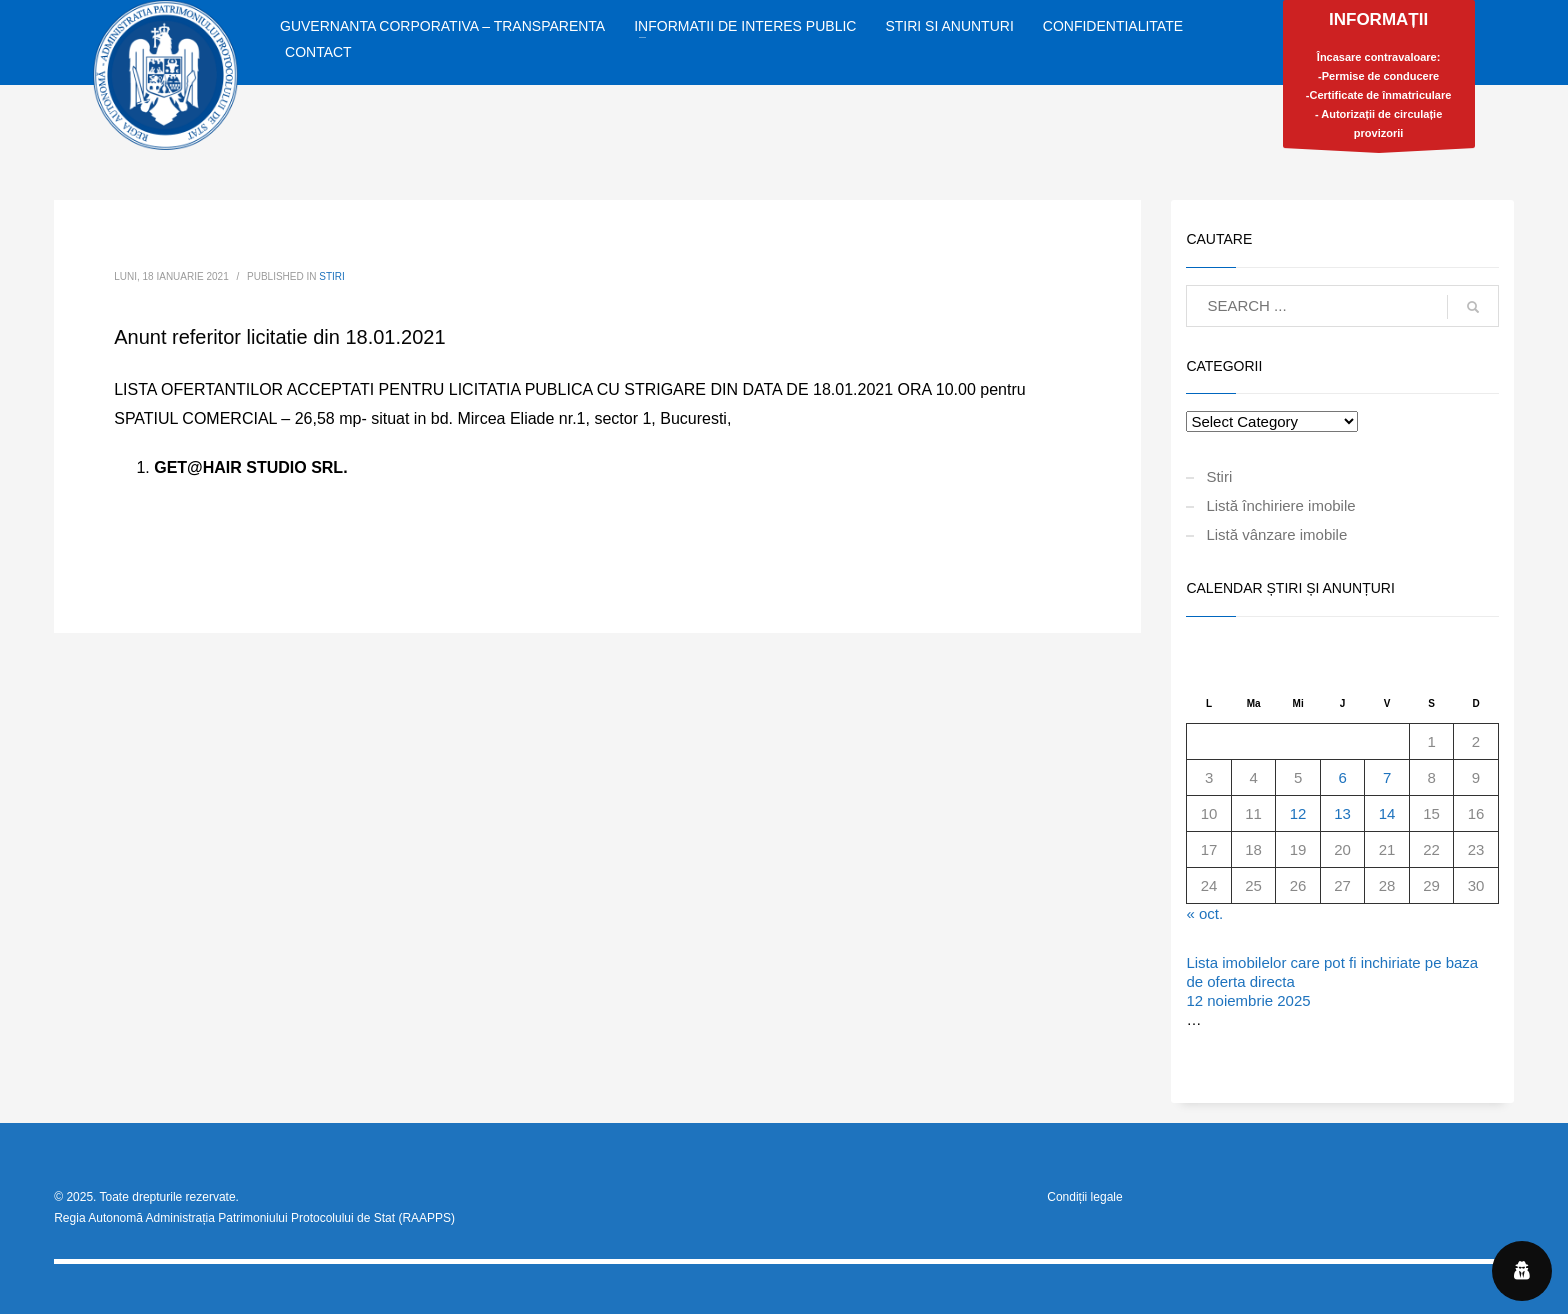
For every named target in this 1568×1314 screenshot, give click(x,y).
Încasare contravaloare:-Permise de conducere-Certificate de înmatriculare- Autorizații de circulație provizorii (1379, 79)
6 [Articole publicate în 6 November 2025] (1342, 777)
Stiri (332, 276)
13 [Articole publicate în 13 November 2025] (1342, 813)
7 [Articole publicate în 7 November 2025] (1387, 777)
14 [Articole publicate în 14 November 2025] (1387, 813)
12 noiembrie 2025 (1248, 1000)
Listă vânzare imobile (1276, 534)
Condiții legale (1084, 1197)
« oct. (1204, 913)
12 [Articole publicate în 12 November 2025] (1298, 813)
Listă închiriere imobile (1280, 505)
